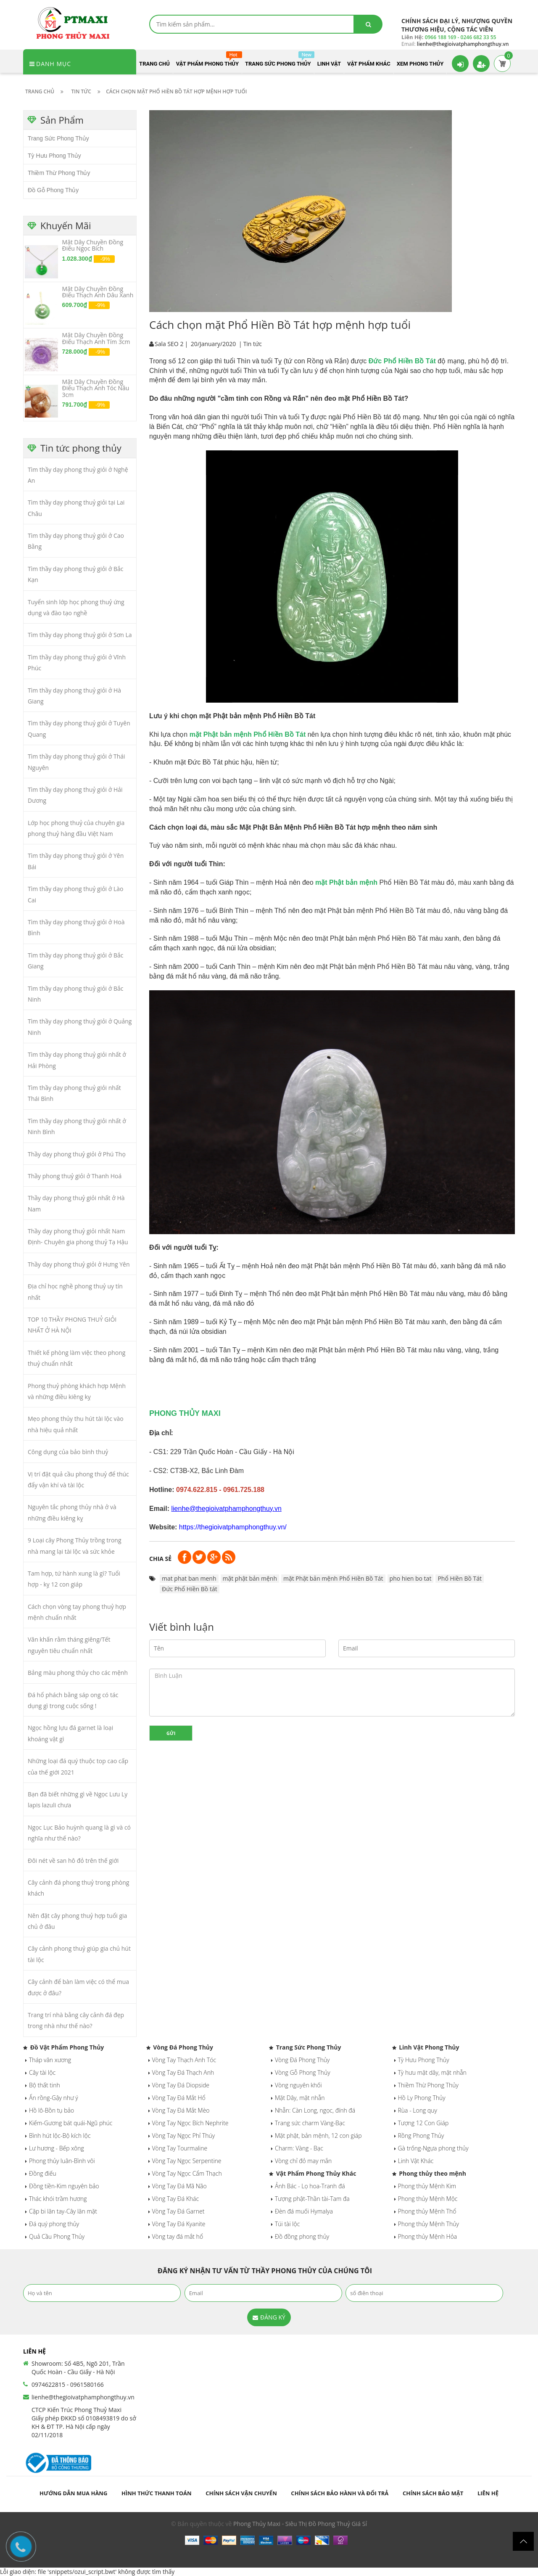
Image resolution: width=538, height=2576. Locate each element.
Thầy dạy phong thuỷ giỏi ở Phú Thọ (77, 1154)
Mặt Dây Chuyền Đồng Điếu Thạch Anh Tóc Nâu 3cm (95, 388)
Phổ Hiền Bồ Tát (460, 1578)
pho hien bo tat (411, 1578)
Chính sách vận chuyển (241, 2493)
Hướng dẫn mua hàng (73, 2493)
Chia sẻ (160, 1559)
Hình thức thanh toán (156, 2493)
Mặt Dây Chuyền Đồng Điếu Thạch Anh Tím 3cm (96, 338)
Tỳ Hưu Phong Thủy (54, 155)
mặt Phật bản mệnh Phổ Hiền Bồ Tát (333, 1578)
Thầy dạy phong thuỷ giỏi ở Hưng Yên (79, 1264)
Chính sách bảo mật (433, 2493)
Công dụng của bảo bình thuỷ (68, 1452)
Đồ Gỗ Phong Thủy (53, 190)
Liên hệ (487, 2493)
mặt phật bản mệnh (250, 1578)
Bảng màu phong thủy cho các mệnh (78, 1673)
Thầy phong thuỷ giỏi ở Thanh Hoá (74, 1176)
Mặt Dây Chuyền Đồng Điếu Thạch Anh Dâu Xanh (98, 292)
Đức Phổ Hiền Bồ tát (189, 1589)
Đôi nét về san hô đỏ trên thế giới (73, 1861)
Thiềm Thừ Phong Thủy (59, 172)
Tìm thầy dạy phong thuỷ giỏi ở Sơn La (80, 635)
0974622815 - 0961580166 (68, 2384)
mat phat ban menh (189, 1578)
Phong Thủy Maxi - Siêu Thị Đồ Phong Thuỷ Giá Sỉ (300, 2524)
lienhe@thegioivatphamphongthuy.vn (83, 2397)
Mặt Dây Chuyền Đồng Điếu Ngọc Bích (92, 245)
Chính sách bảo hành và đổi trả (339, 2493)
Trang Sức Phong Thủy (58, 138)
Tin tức (252, 344)
